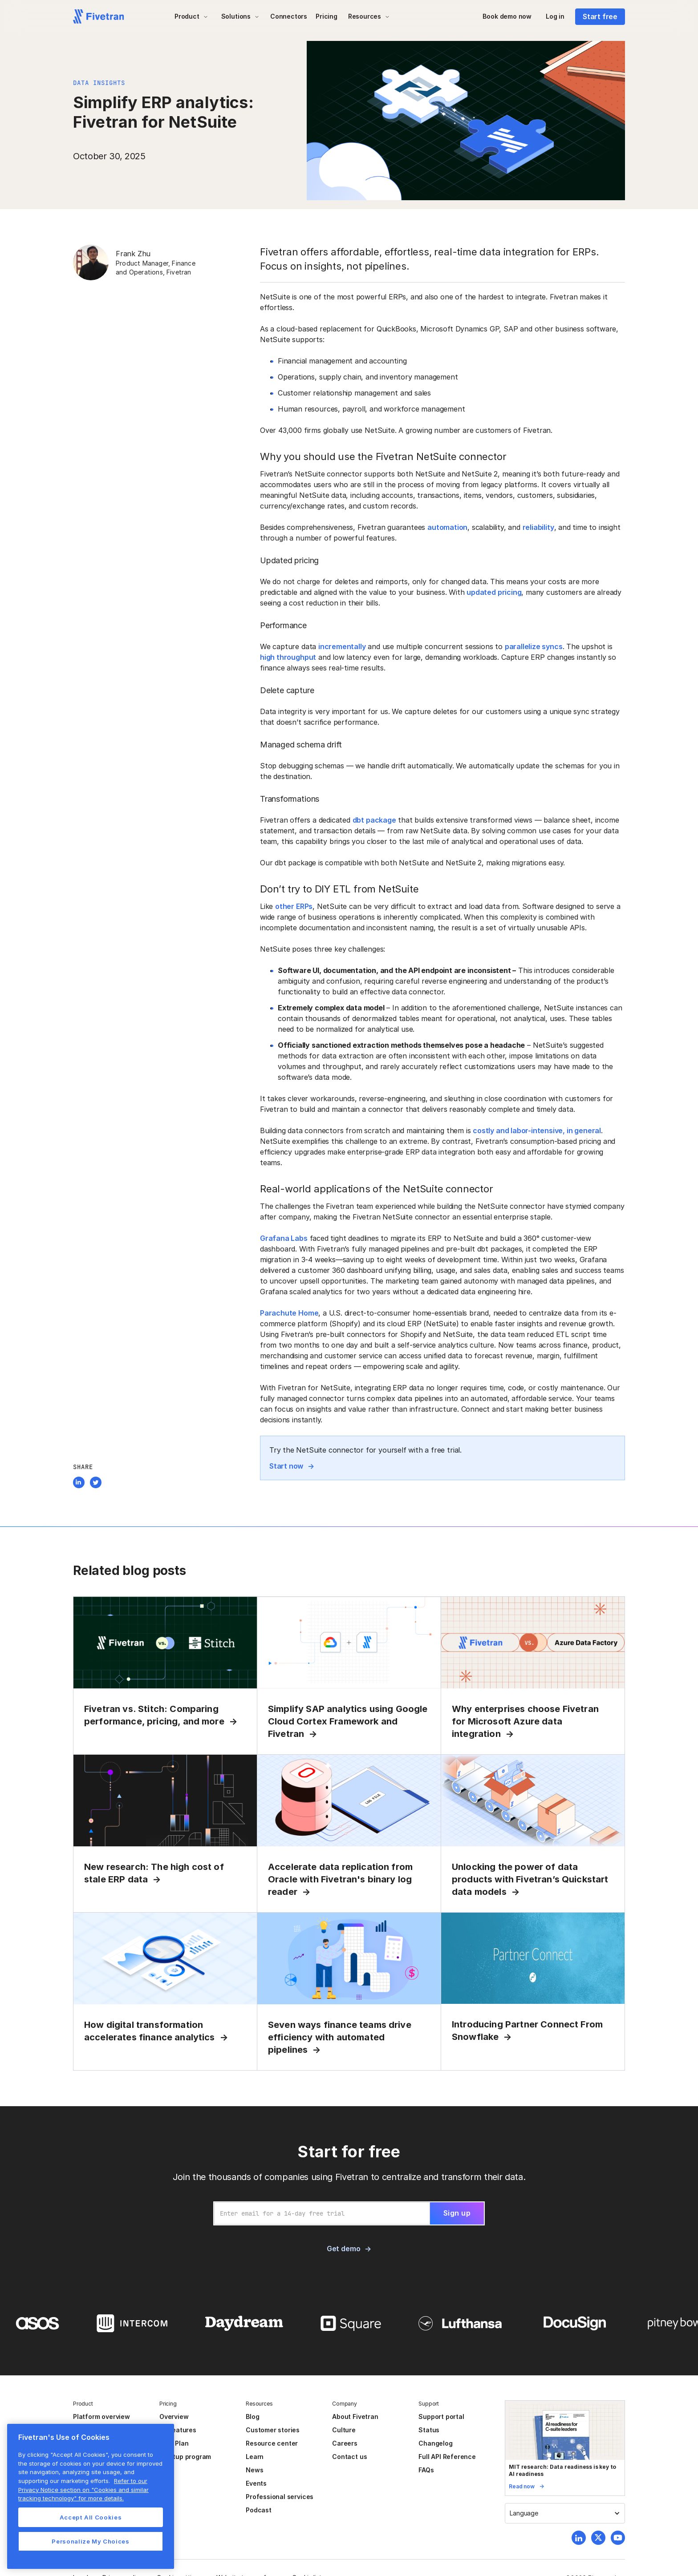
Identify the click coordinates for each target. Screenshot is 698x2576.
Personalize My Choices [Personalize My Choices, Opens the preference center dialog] (90, 2541)
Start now (286, 1466)
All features (177, 2430)
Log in (555, 16)
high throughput (288, 657)
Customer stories (273, 2430)
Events (256, 2483)
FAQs (426, 2470)
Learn (255, 2456)
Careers (344, 2443)
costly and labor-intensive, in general (537, 1130)
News (254, 2470)
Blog (252, 2416)
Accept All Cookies (91, 2517)
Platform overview (101, 2416)
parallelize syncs (534, 646)
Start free (600, 16)
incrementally (342, 646)
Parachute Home (289, 1312)
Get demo (343, 2248)
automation (447, 527)
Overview (173, 2416)
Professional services (279, 2496)
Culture (344, 2430)
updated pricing (494, 592)
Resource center (272, 2443)
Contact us (349, 2456)
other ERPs (293, 906)
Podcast (259, 2510)
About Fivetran (355, 2416)
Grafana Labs (284, 1238)
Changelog (435, 2443)
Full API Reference (447, 2456)
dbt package (374, 820)
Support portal (441, 2416)
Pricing (326, 16)
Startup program (185, 2456)
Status (428, 2430)
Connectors (288, 16)
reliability (538, 527)
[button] (191, 16)
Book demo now (507, 16)
